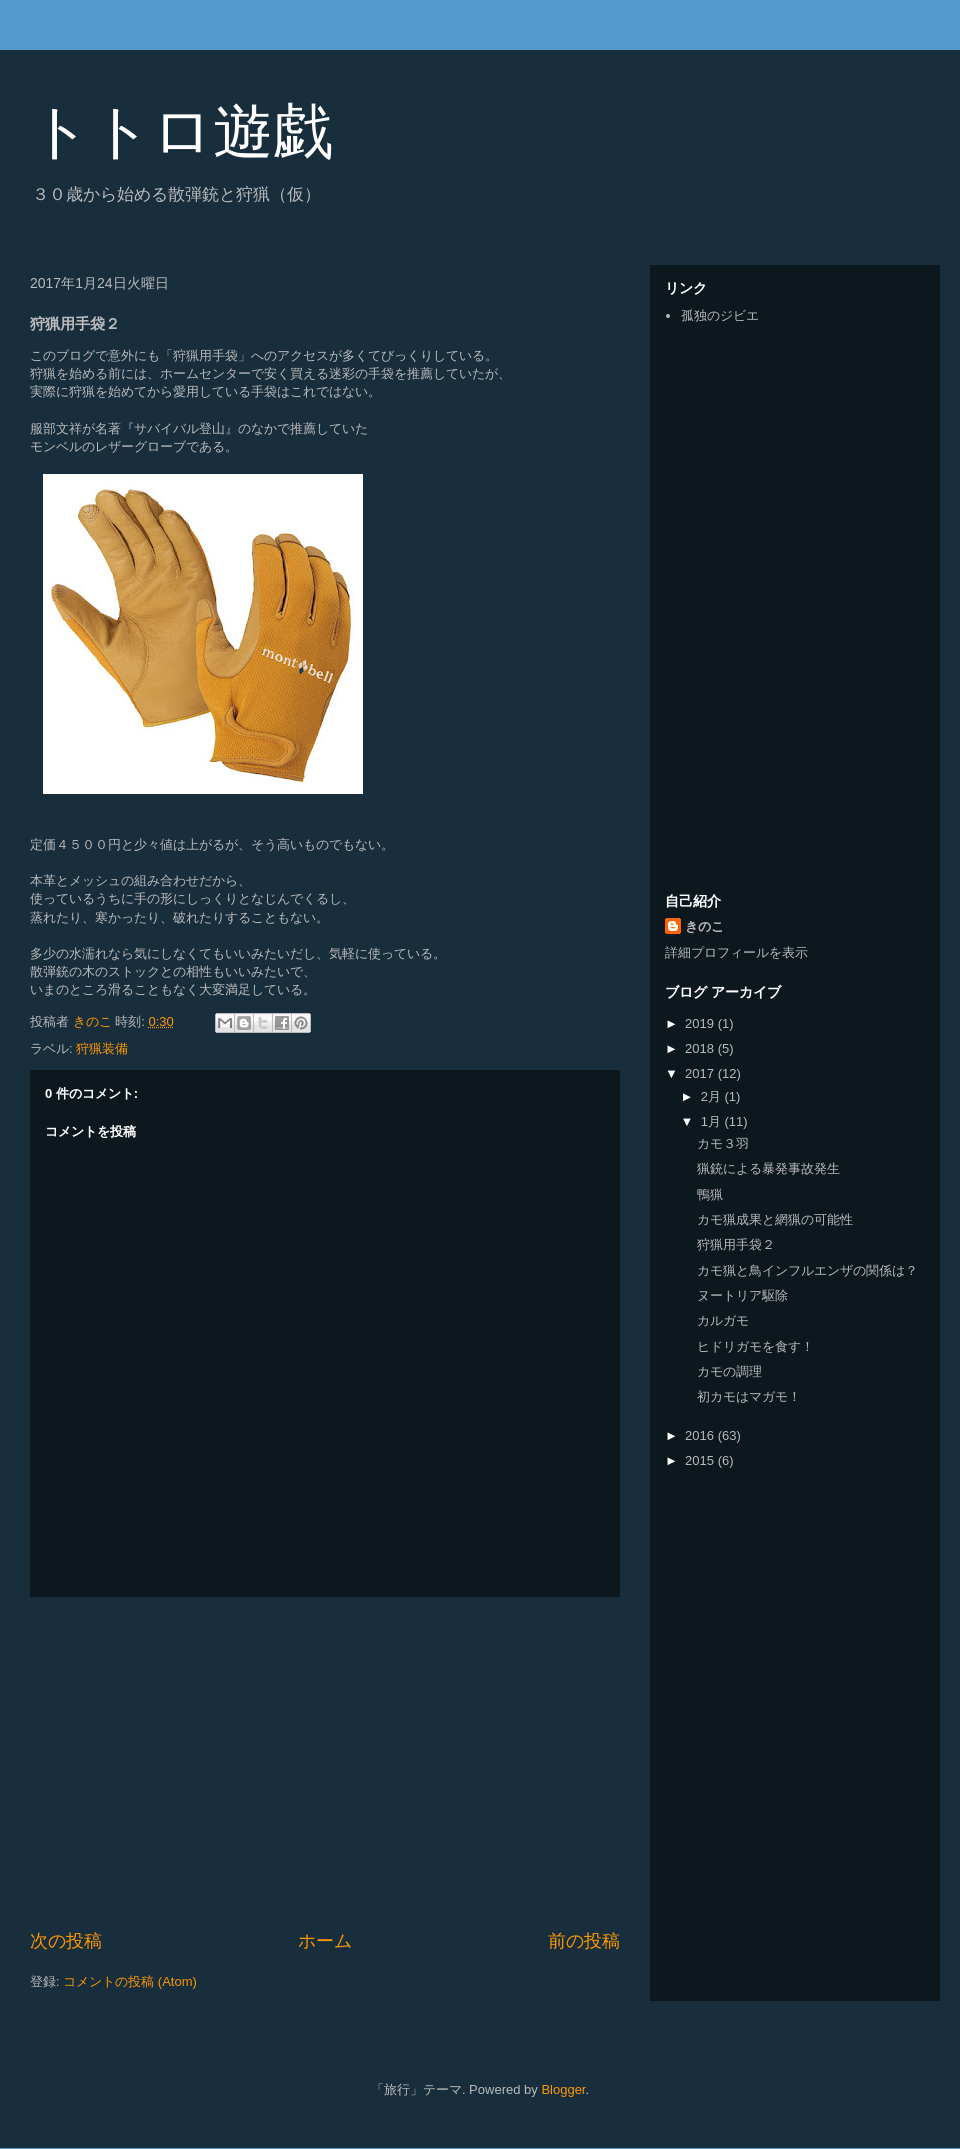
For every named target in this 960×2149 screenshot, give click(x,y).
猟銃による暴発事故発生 (768, 1168)
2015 (701, 1460)
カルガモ (723, 1320)
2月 (713, 1096)
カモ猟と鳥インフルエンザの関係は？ (807, 1270)
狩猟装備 (102, 1048)
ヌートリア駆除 (742, 1295)
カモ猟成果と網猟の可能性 (775, 1219)
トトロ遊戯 (181, 131)
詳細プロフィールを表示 (736, 952)
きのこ (704, 926)
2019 (701, 1023)
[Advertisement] (325, 1763)
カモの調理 (729, 1371)
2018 (701, 1048)
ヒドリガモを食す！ (755, 1346)
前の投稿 (584, 1941)
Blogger (563, 2089)
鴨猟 (710, 1194)
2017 (701, 1073)
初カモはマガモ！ (749, 1396)
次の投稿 (66, 1941)
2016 (701, 1435)
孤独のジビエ (720, 315)
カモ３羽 (723, 1143)
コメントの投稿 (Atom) (130, 1981)
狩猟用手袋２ (736, 1244)
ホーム (325, 1941)
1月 (713, 1121)
